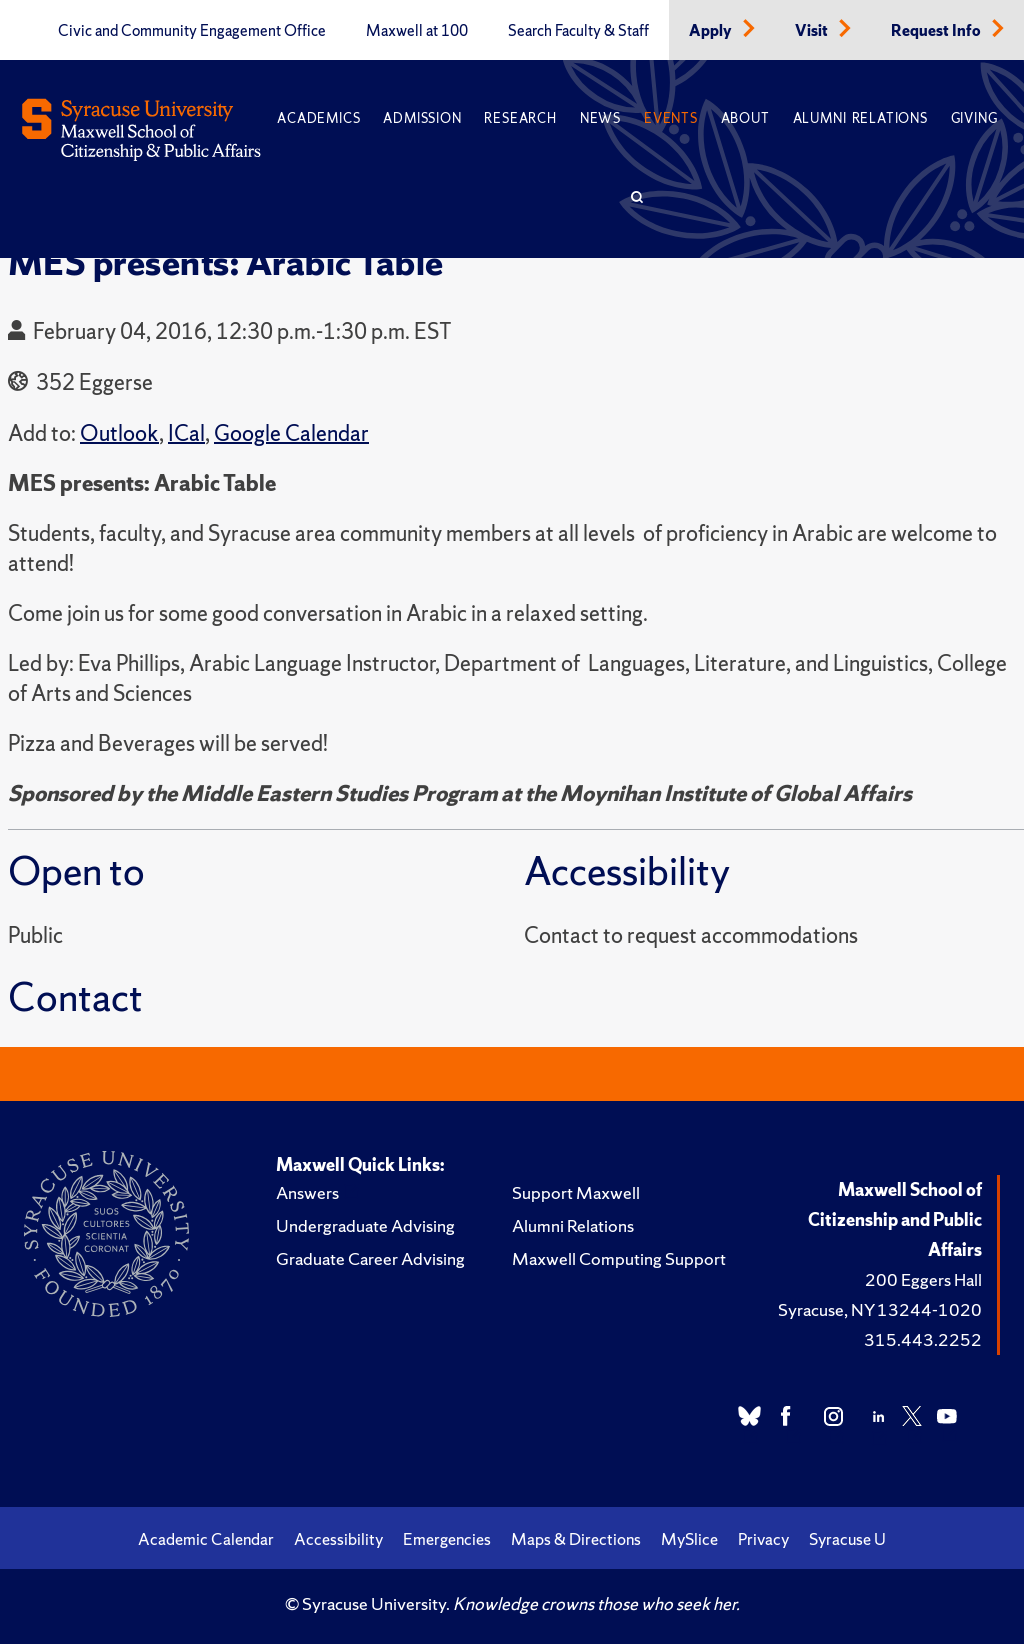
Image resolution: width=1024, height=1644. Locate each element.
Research (520, 118)
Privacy (763, 1539)
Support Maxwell (576, 1192)
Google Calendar (291, 433)
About (745, 118)
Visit (813, 31)
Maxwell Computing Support (619, 1258)
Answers (307, 1192)
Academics (318, 118)
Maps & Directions (576, 1539)
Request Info (937, 31)
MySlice (689, 1539)
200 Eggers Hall (923, 1279)
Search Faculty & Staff (578, 31)
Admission (422, 118)
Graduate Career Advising (370, 1258)
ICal (186, 433)
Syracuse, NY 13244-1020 (880, 1309)
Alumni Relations (860, 118)
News (600, 118)
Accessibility (338, 1539)
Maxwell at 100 (417, 31)
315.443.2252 (923, 1339)
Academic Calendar (206, 1539)
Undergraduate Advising (365, 1225)
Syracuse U (847, 1539)
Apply (712, 31)
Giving (974, 118)
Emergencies (447, 1539)
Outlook (119, 433)
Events (671, 118)
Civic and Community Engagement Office (192, 31)
